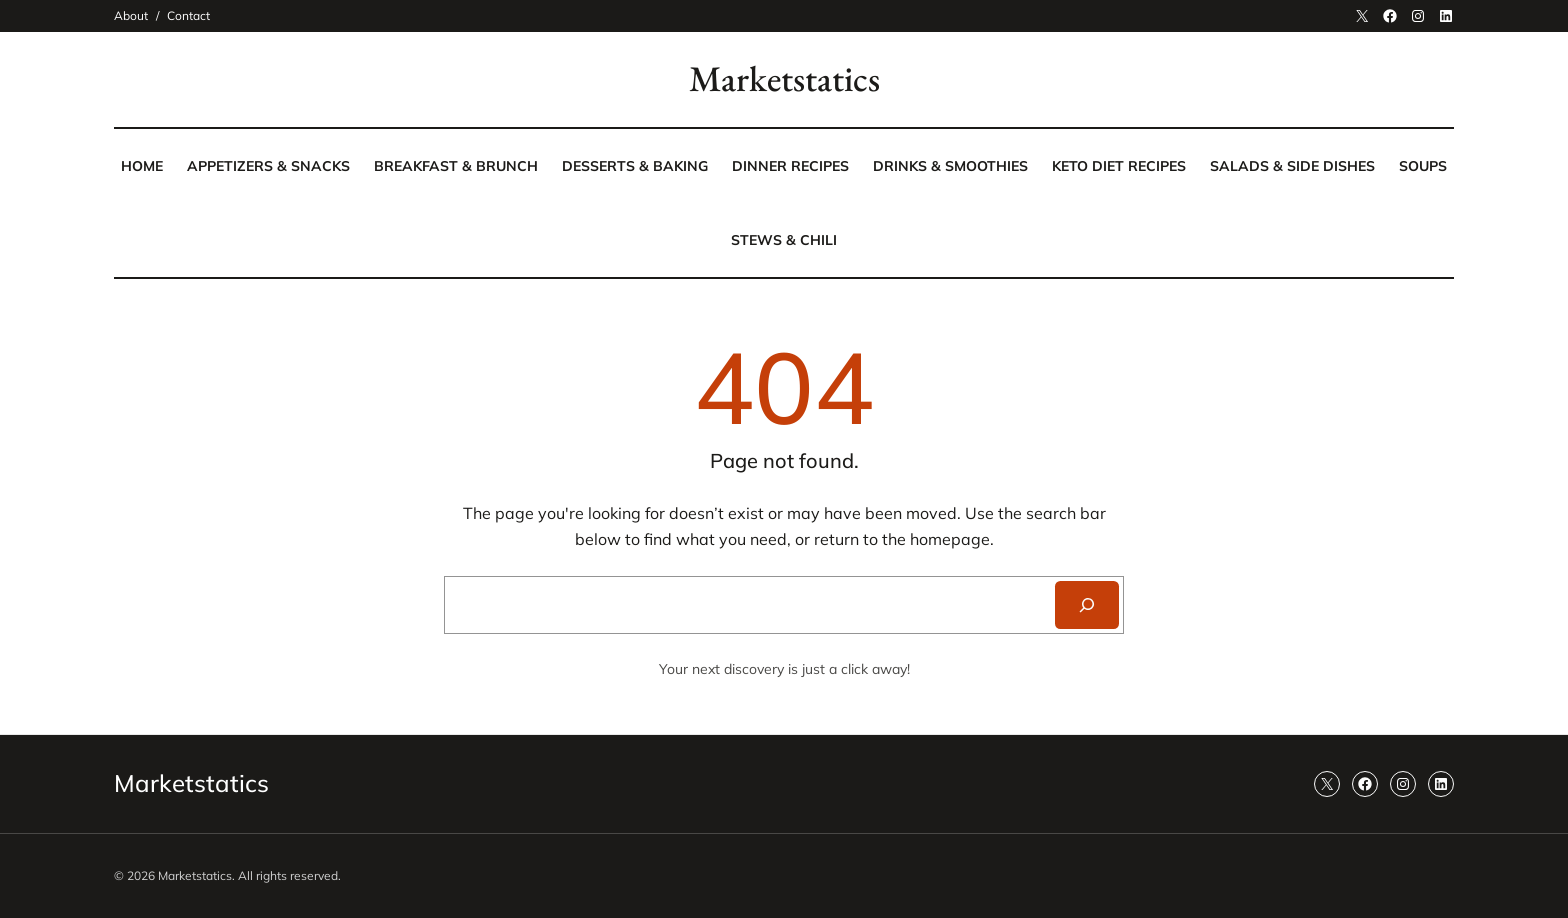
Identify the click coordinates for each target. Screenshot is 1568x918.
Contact (188, 15)
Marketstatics (784, 78)
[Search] (1087, 605)
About (131, 15)
